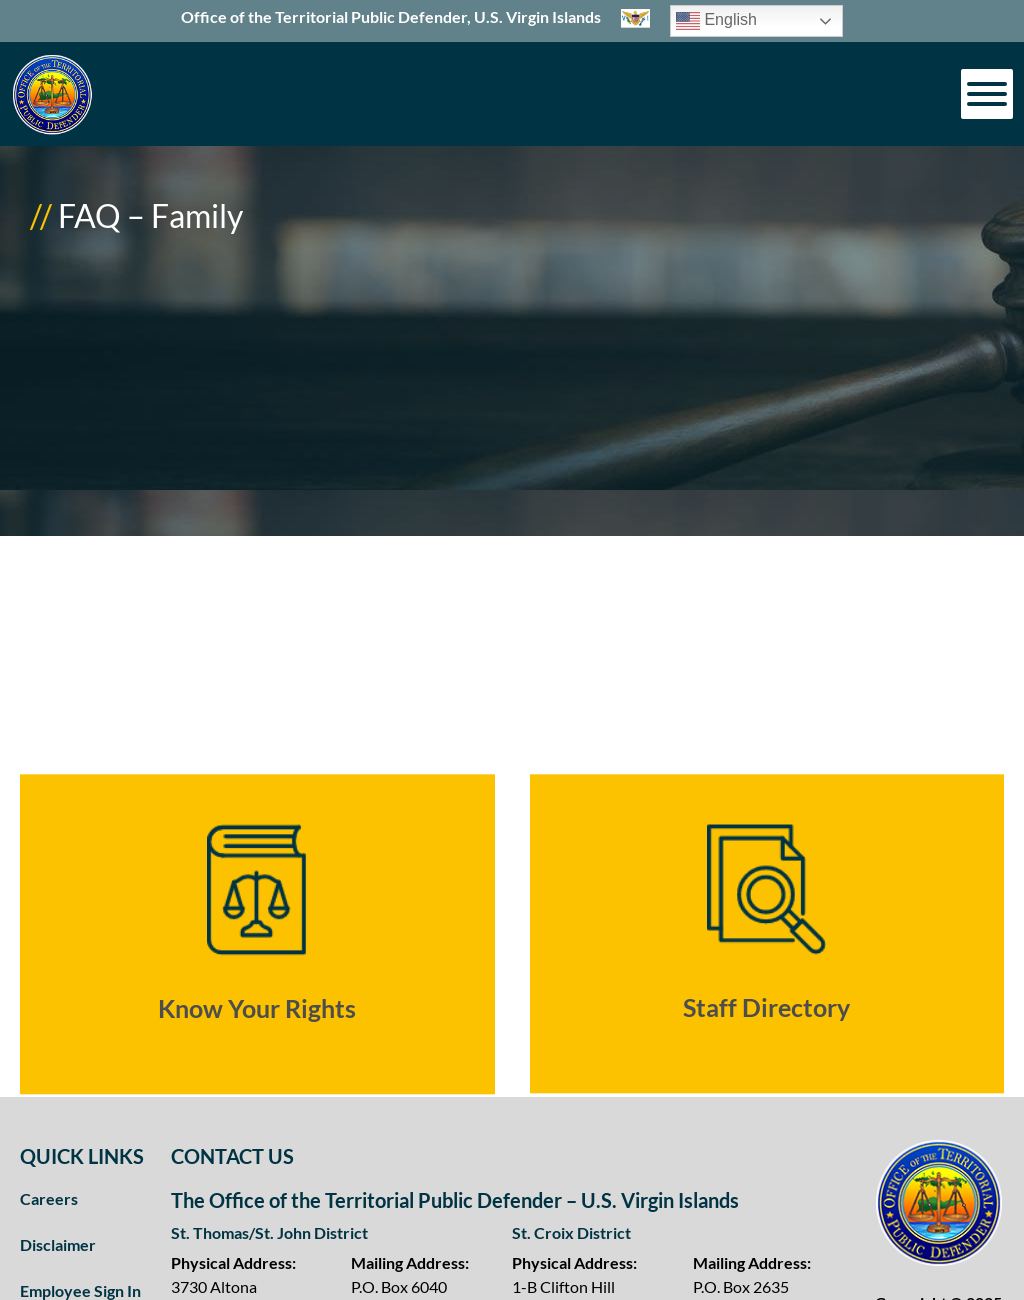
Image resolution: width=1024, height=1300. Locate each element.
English (716, 21)
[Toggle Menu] (987, 94)
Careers (49, 1198)
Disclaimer (58, 1244)
